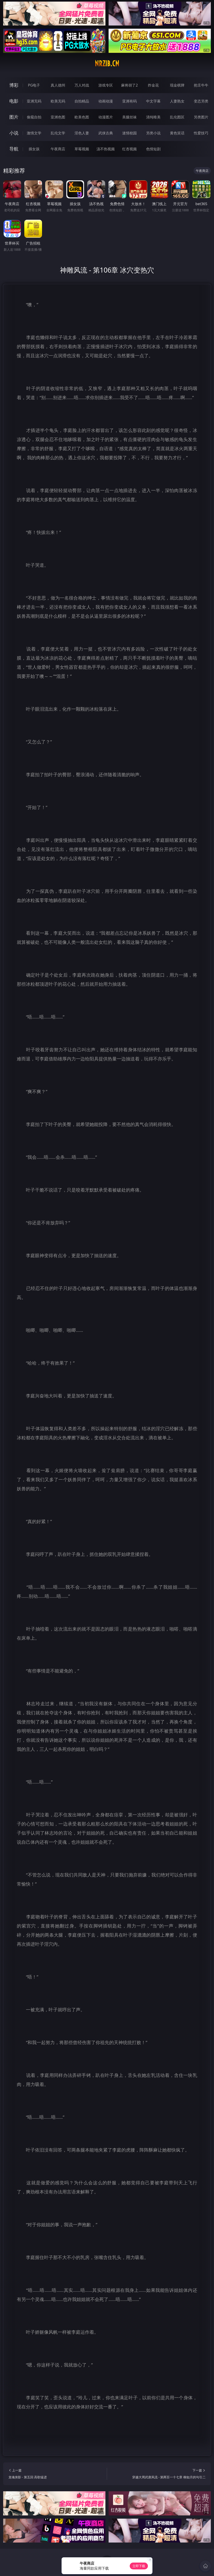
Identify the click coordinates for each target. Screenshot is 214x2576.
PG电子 (34, 85)
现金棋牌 (177, 85)
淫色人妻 (82, 132)
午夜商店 (58, 148)
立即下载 (138, 2566)
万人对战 (82, 85)
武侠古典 (105, 132)
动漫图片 (105, 117)
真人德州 (58, 85)
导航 (13, 149)
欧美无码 (58, 101)
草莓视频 (82, 148)
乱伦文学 (58, 132)
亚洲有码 (129, 101)
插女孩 (34, 148)
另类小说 (153, 132)
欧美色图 (82, 117)
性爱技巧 (201, 132)
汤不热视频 (106, 148)
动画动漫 (105, 101)
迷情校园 (129, 132)
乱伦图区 (177, 117)
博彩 (13, 85)
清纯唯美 (153, 117)
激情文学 (34, 132)
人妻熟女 (177, 101)
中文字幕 (153, 101)
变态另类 (201, 101)
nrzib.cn (107, 63)
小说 (13, 133)
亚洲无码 (34, 101)
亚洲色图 (58, 117)
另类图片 (201, 117)
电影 (13, 101)
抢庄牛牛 (201, 85)
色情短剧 (153, 148)
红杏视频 (129, 148)
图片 (13, 117)
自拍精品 (82, 101)
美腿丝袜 (129, 117)
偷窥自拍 (34, 117)
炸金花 (153, 85)
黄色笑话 (177, 132)
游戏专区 (105, 85)
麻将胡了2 (129, 85)
